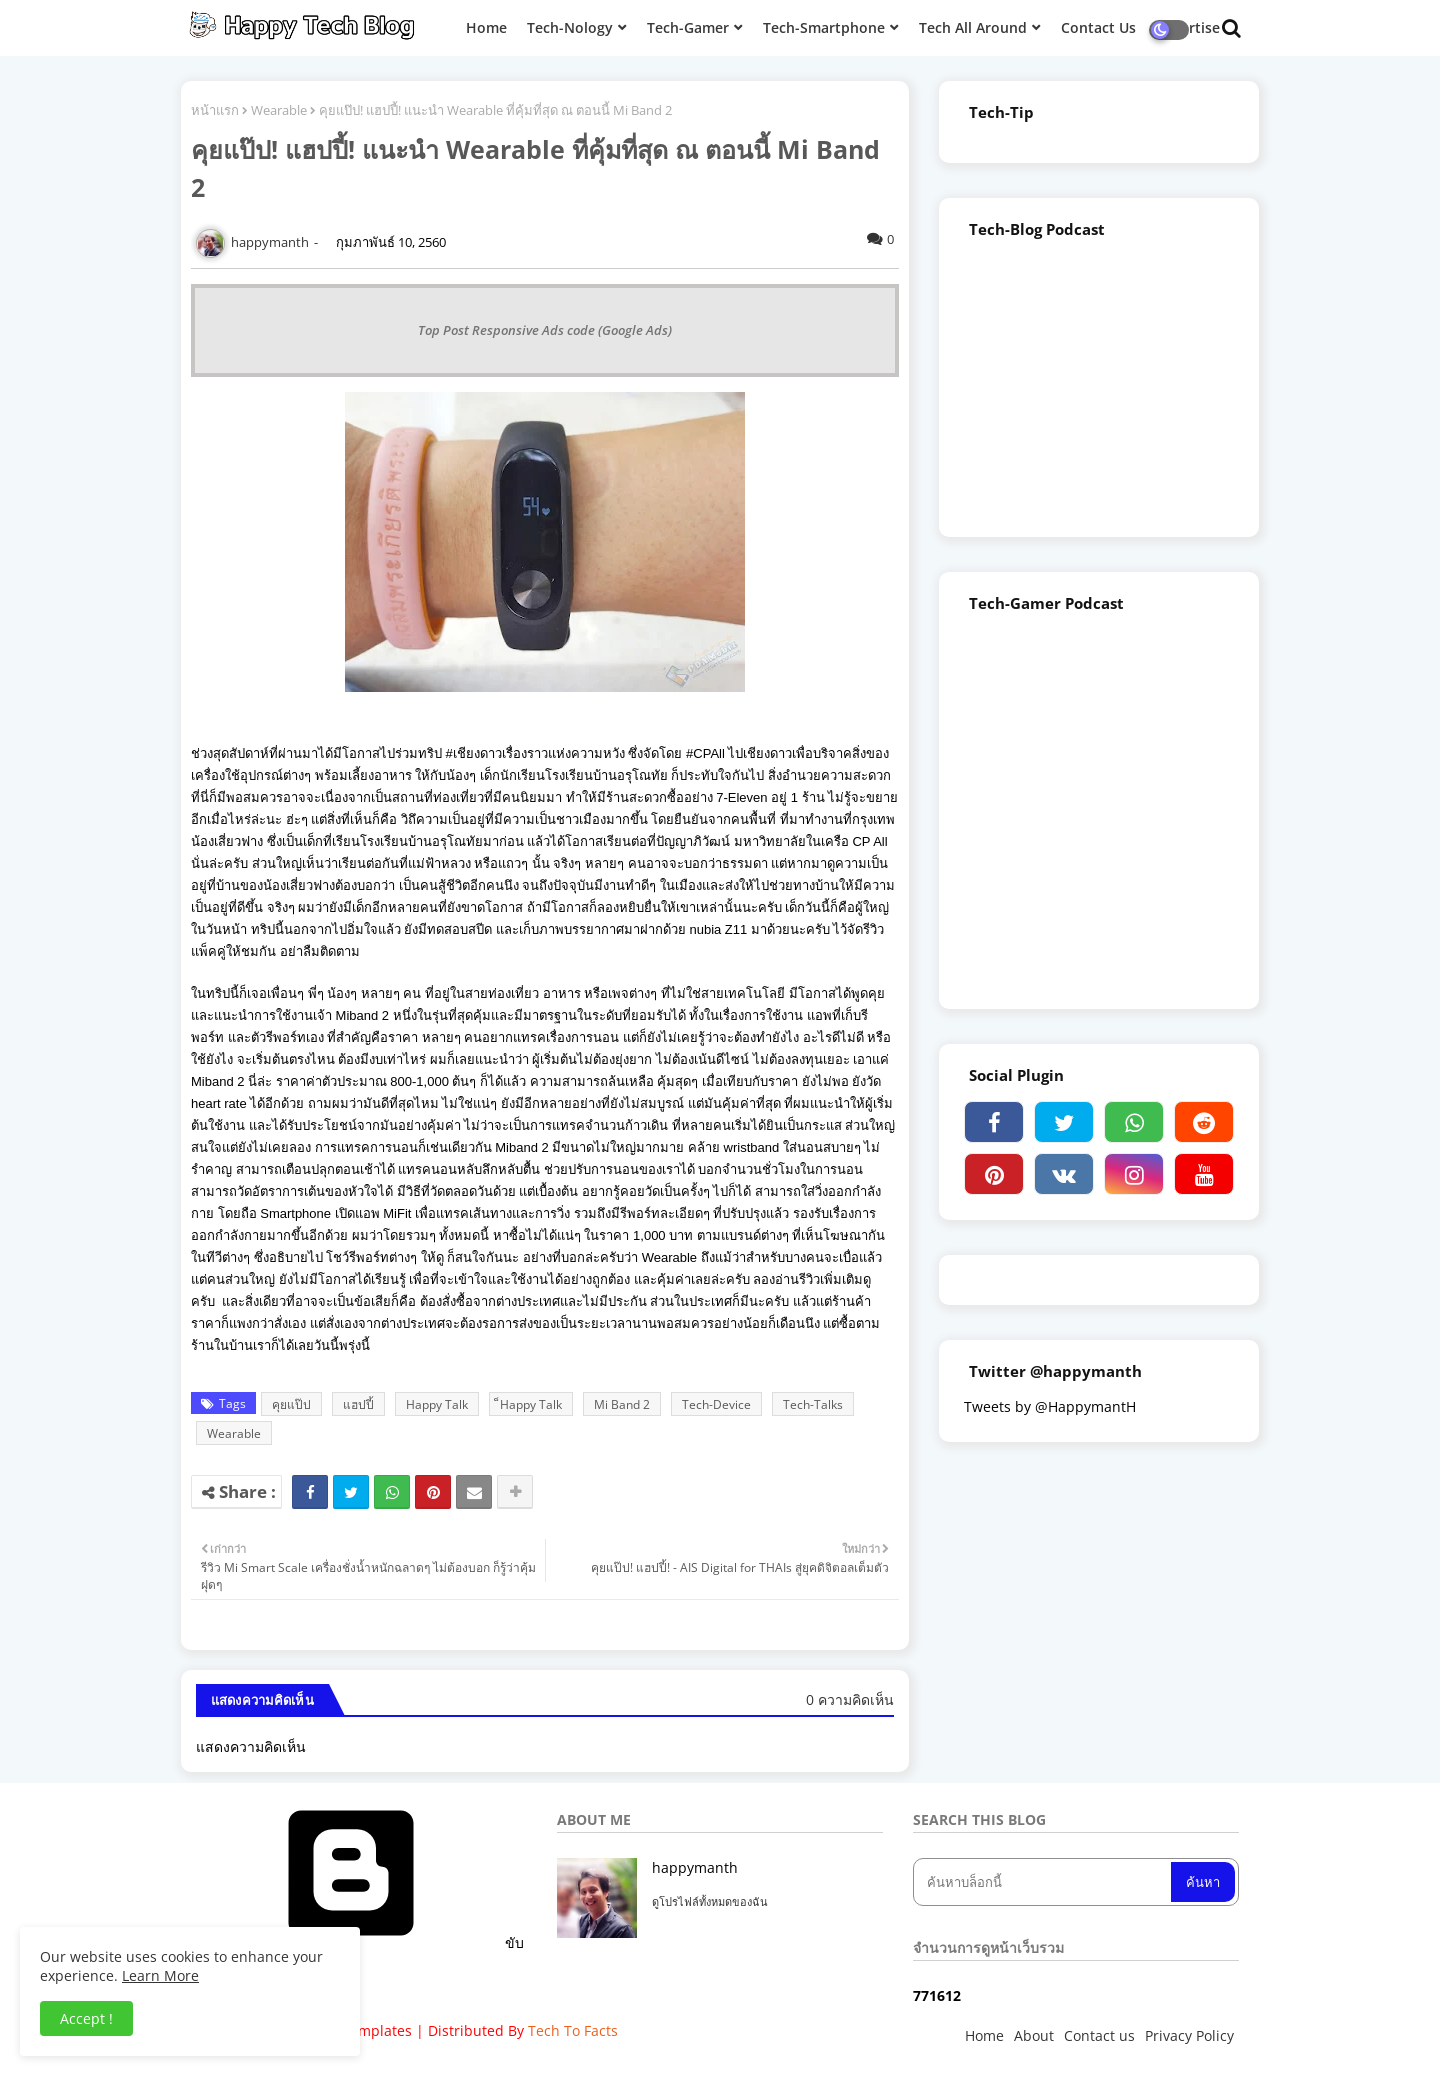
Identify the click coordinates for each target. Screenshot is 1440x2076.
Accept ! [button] (86, 2018)
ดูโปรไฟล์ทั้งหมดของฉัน (710, 1901)
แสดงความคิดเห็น (251, 1746)
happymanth (695, 1867)
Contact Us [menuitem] (1098, 27)
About (1034, 2035)
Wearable (279, 110)
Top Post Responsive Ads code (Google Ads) (545, 330)
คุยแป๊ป (291, 1404)
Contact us (1099, 2035)
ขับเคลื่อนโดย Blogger (362, 1952)
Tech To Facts (573, 2030)
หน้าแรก (215, 110)
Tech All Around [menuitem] (973, 27)
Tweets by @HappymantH (1050, 1406)
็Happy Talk (531, 1404)
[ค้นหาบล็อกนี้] (1044, 1882)
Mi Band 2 (622, 1404)
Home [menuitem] (486, 27)
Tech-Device (716, 1404)
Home (984, 2035)
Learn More (160, 1975)
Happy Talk (437, 1404)
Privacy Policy (1189, 2035)
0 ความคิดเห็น (850, 1699)
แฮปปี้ (358, 1404)
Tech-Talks (813, 1404)
